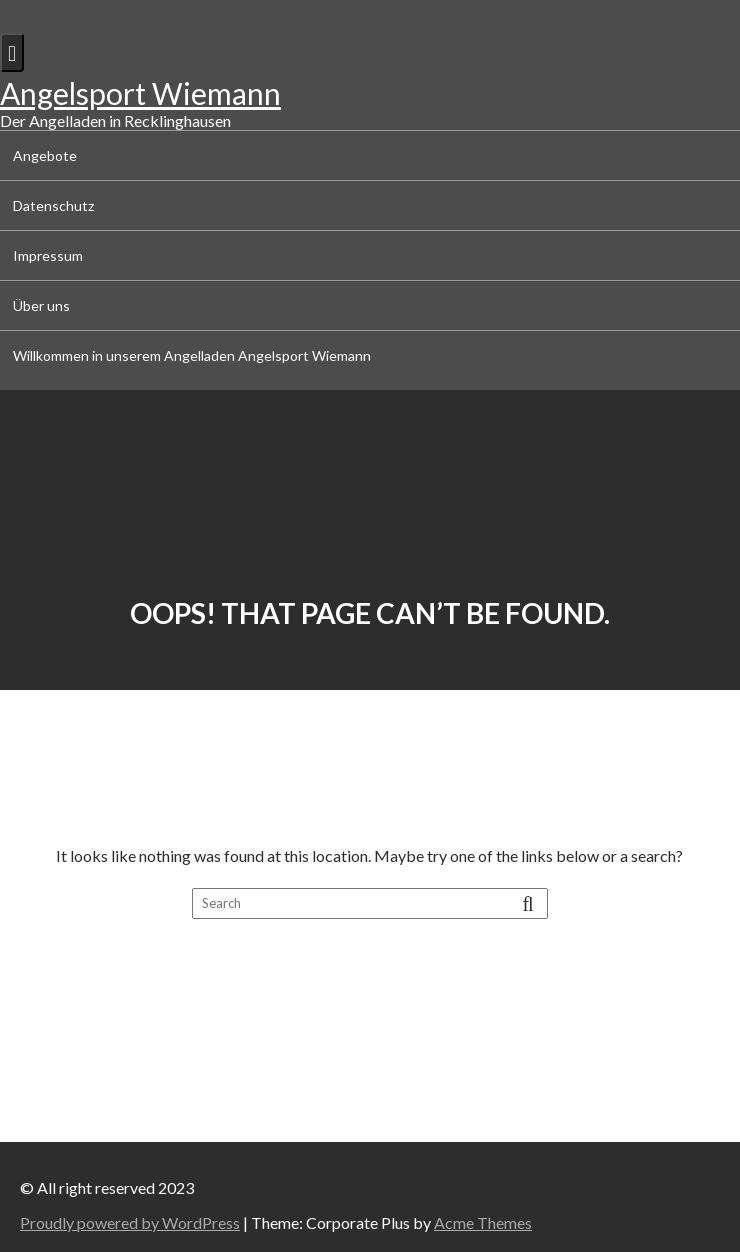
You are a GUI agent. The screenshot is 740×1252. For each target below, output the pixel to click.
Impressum (48, 255)
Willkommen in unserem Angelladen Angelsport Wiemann (192, 355)
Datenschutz (53, 205)
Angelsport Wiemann (140, 93)
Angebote (45, 155)
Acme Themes (483, 1222)
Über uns (41, 305)
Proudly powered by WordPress (130, 1222)
